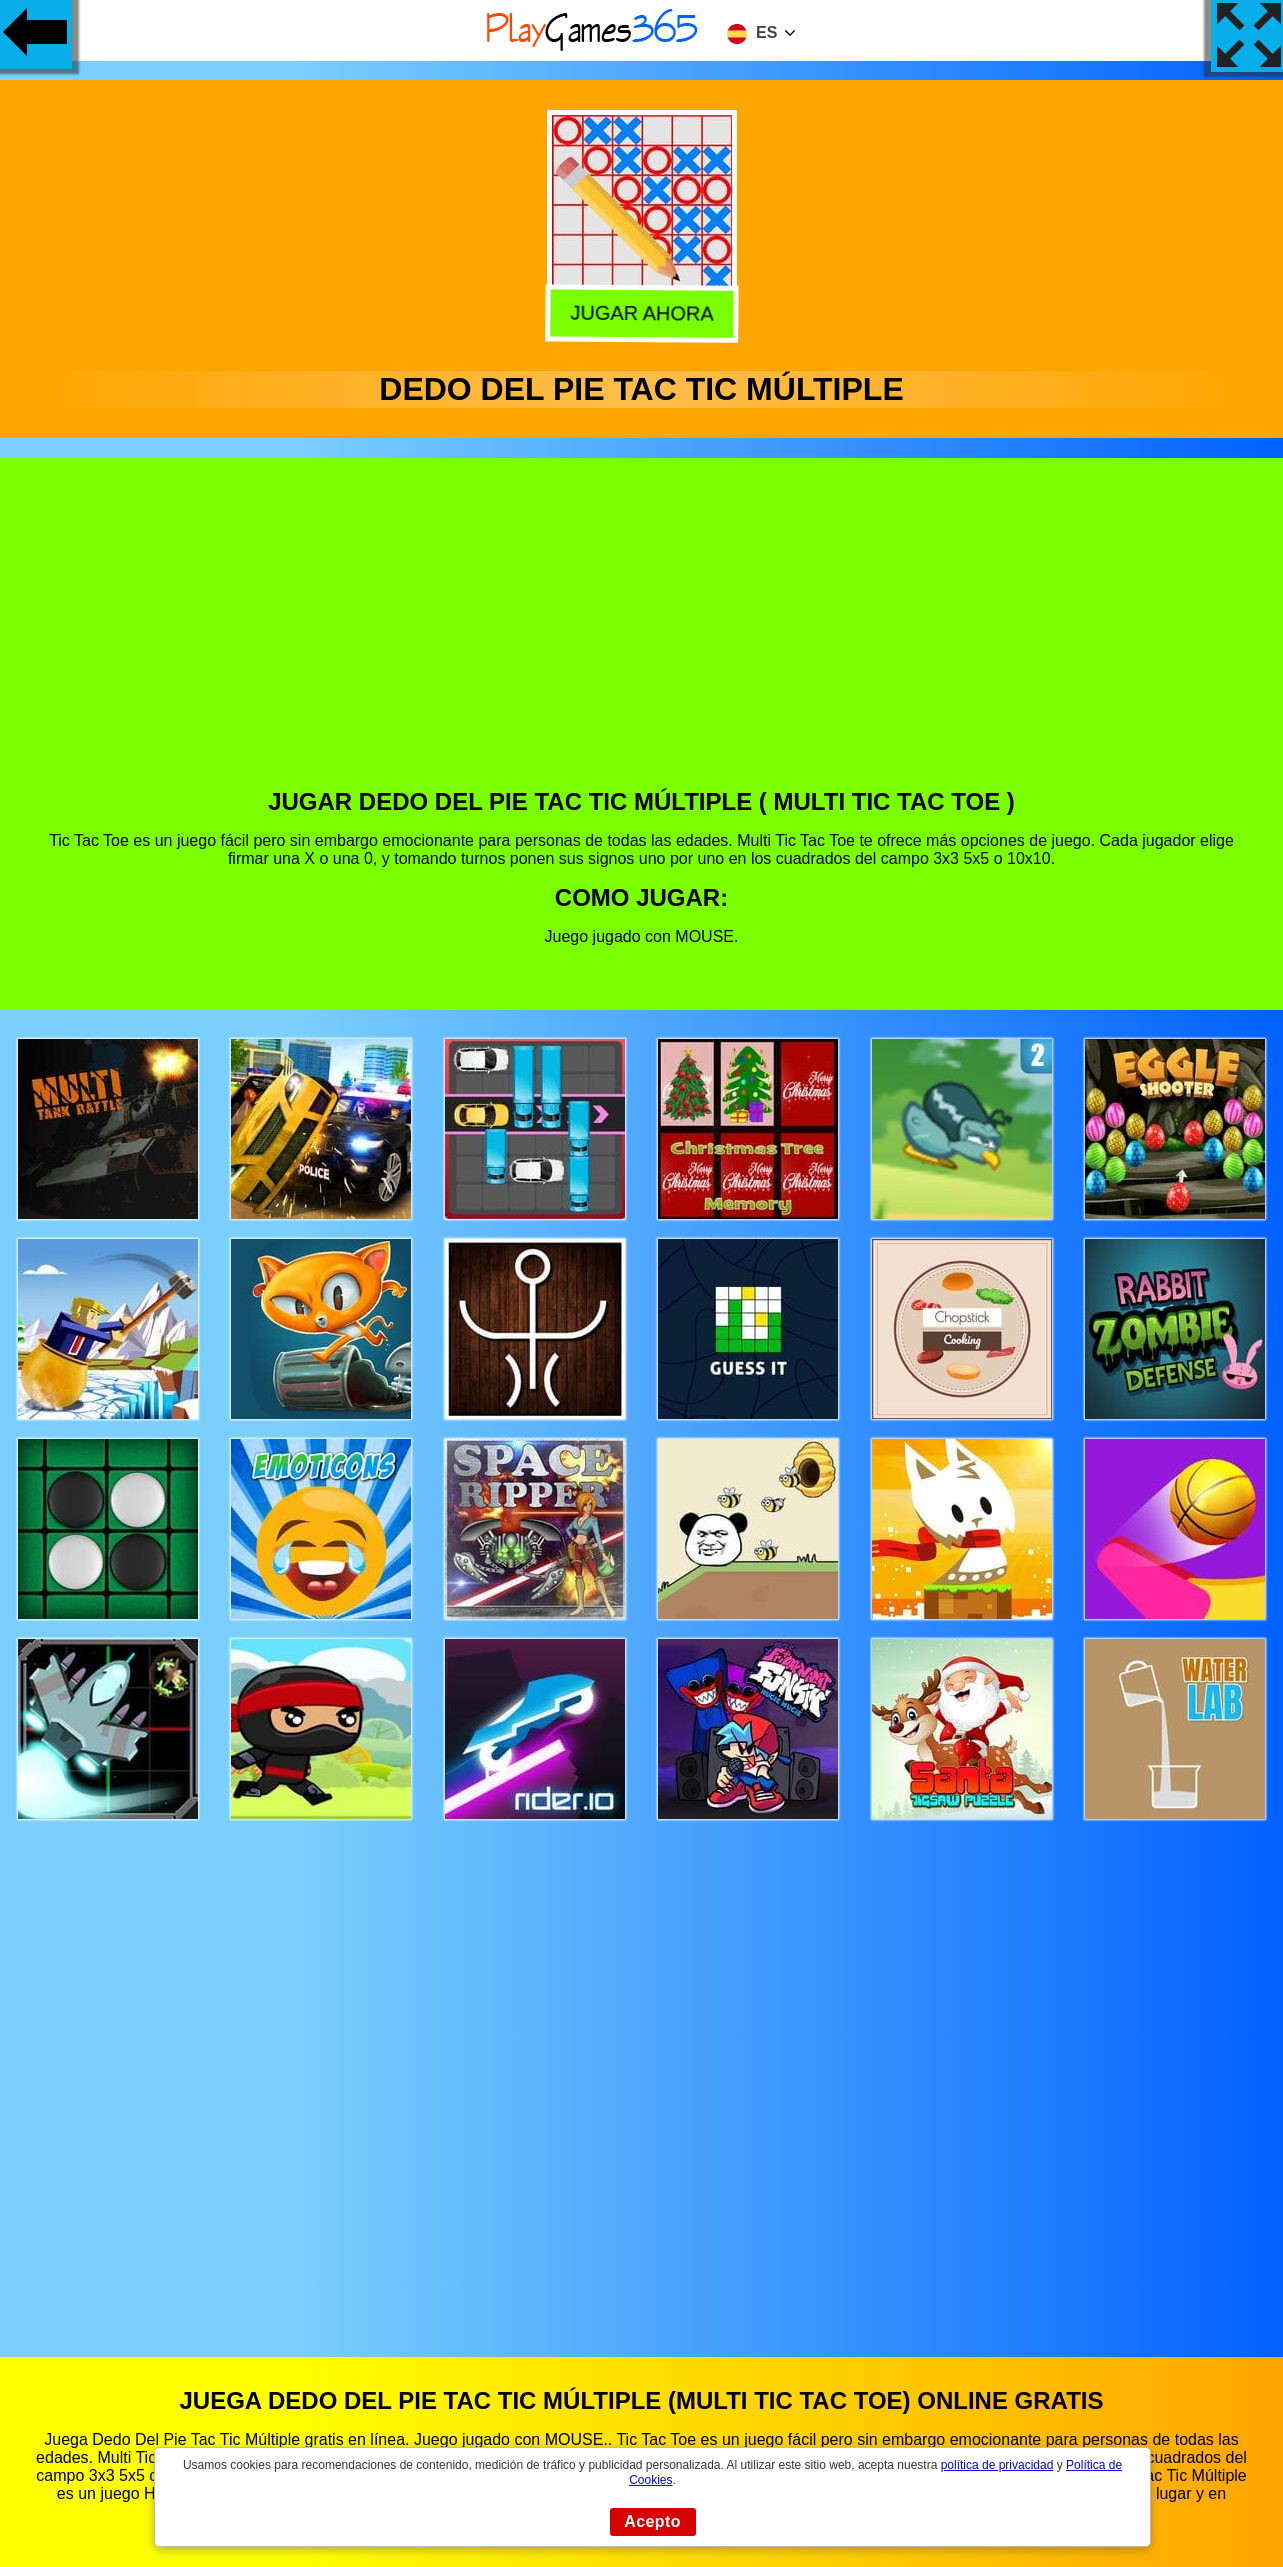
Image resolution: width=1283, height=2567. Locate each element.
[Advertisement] (642, 638)
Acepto (652, 2521)
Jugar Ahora (641, 310)
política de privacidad (997, 2465)
